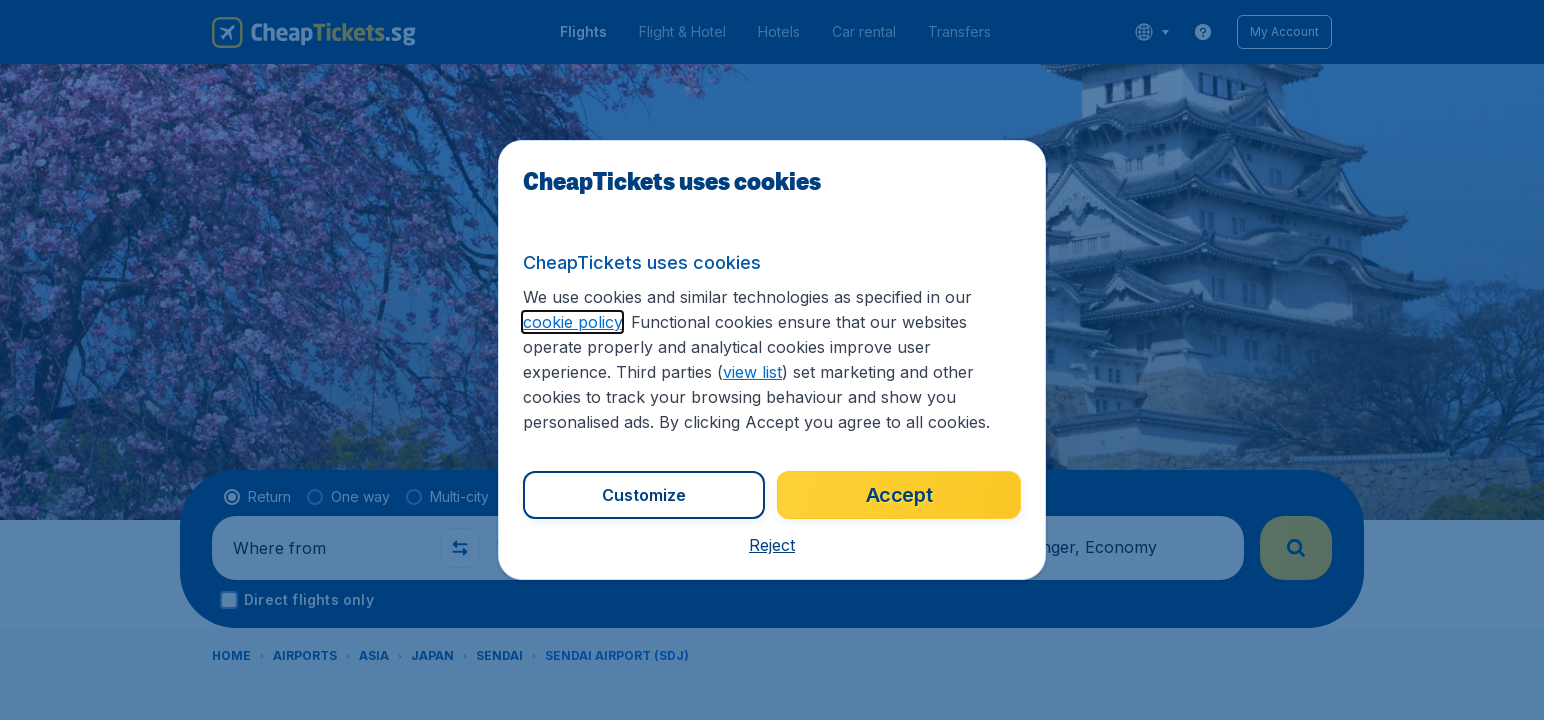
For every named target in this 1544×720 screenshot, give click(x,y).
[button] (772, 545)
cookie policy (572, 322)
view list (752, 372)
